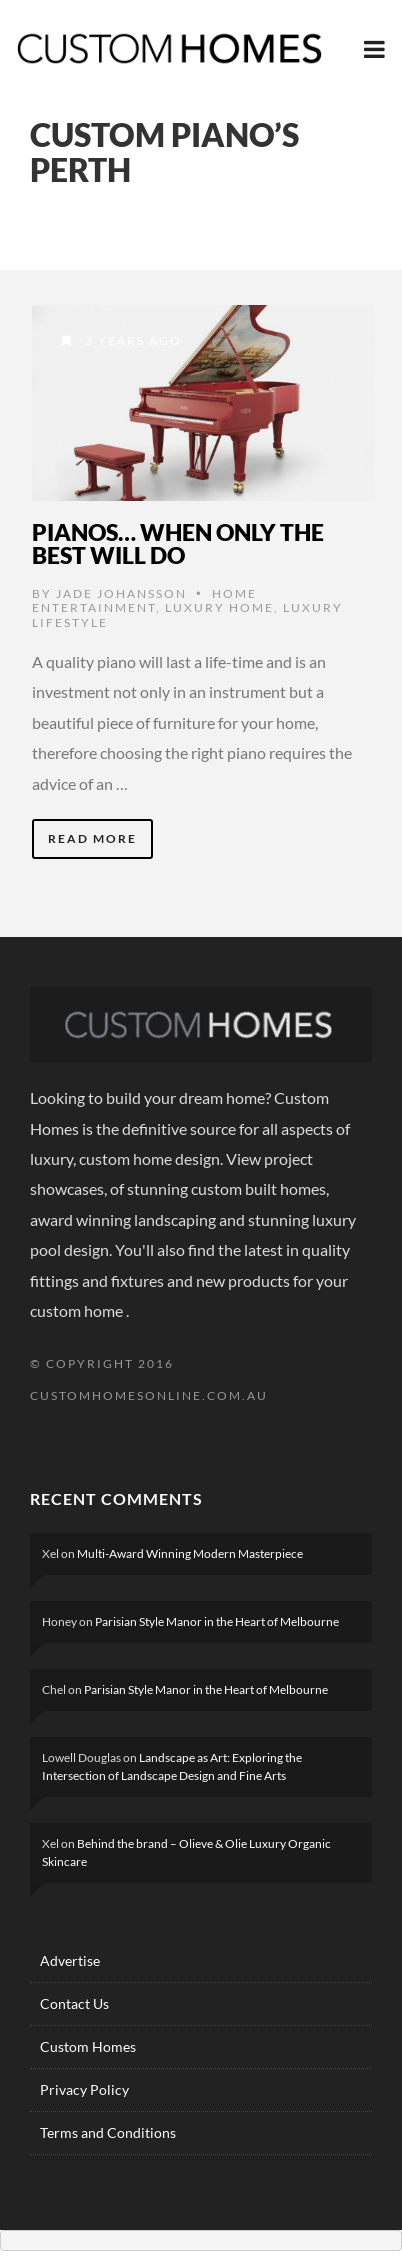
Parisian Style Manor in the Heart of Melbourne (217, 1621)
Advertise (70, 1960)
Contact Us (74, 2003)
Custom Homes (88, 2046)
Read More (92, 838)
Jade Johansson (121, 593)
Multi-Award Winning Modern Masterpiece (190, 1553)
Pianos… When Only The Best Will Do (178, 543)
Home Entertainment (144, 600)
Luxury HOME (219, 607)
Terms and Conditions (108, 2132)
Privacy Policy (84, 2089)
